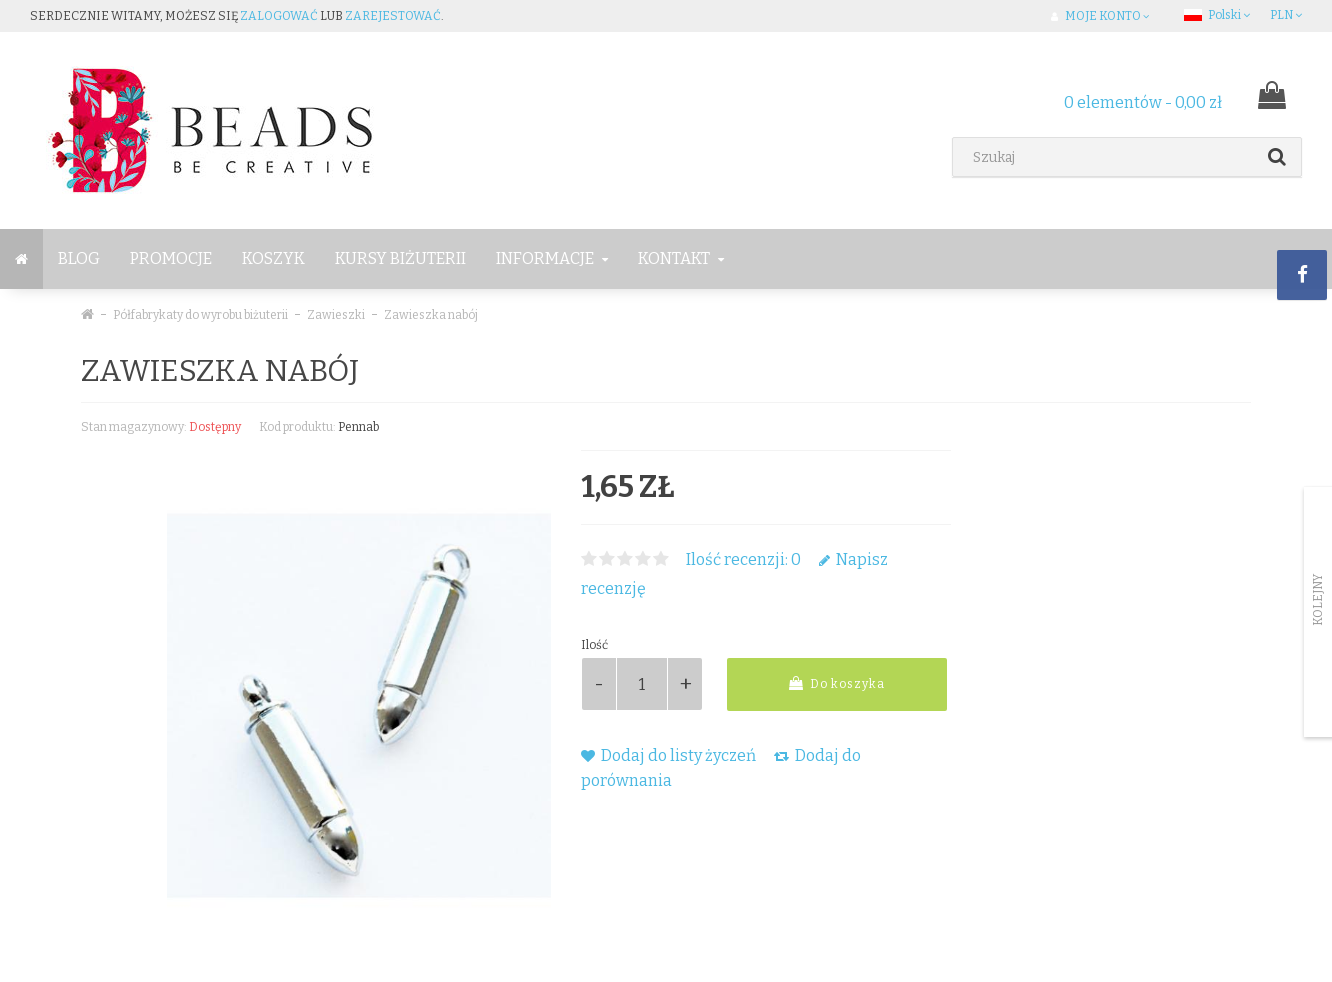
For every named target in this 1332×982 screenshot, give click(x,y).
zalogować (279, 16)
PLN (1286, 15)
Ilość (594, 645)
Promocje (171, 258)
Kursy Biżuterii (400, 258)
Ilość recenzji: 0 (743, 559)
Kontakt (681, 258)
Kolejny (1318, 600)
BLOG (79, 258)
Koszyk (273, 258)
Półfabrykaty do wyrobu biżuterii (200, 315)
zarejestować (393, 16)
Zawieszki (336, 315)
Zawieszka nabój (431, 315)
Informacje (552, 258)
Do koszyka (837, 683)
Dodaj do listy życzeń (668, 755)
